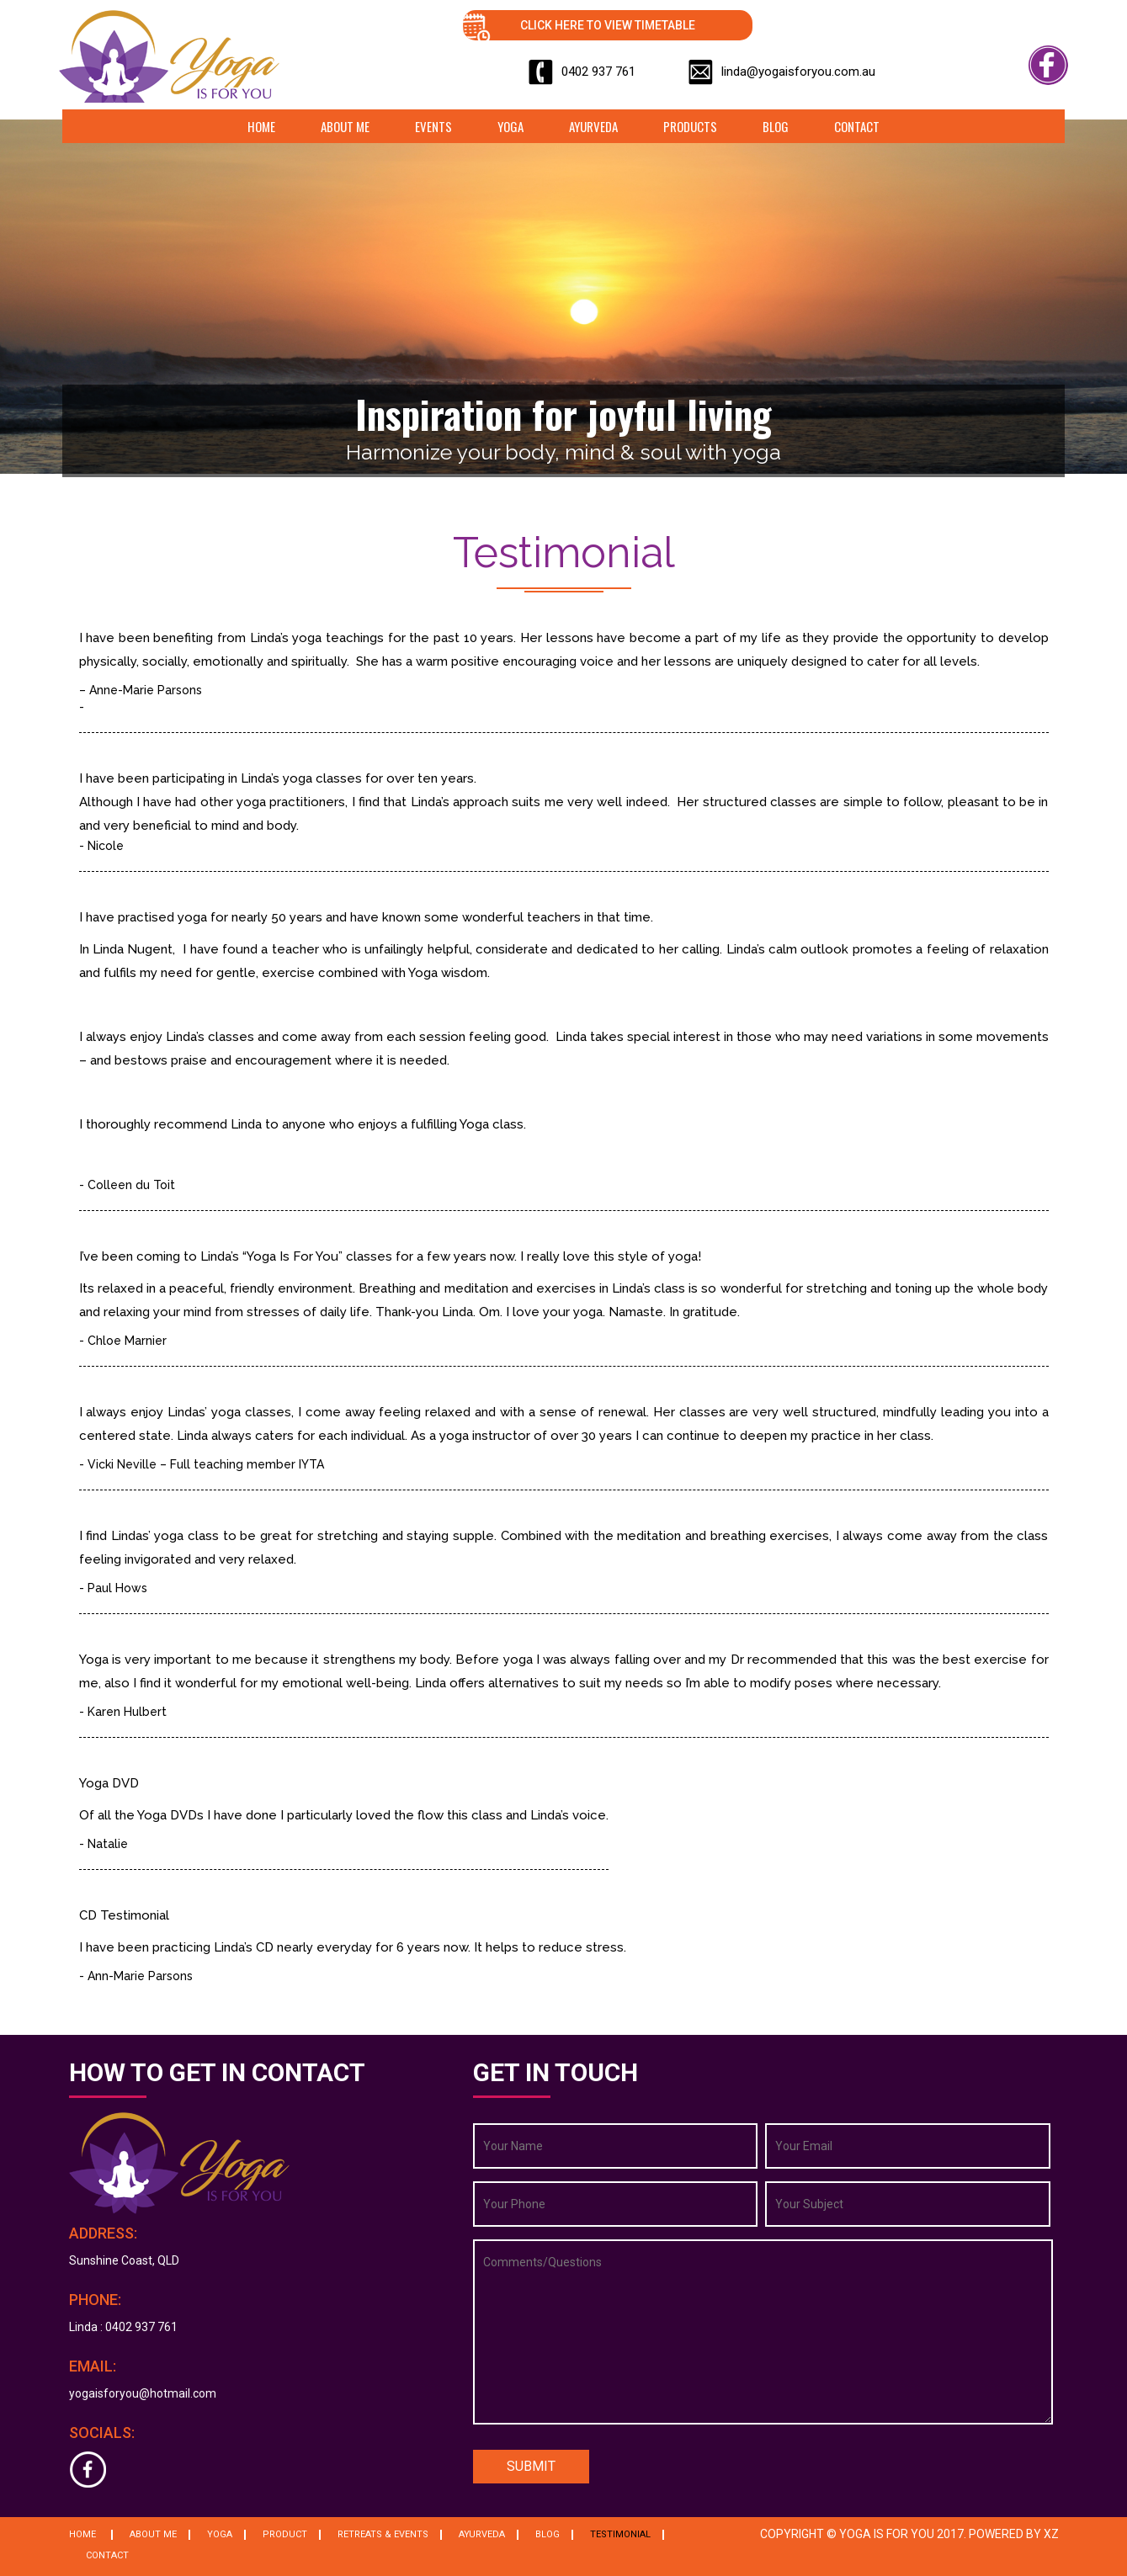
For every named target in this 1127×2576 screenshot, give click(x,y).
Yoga (510, 126)
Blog (776, 126)
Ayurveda (593, 126)
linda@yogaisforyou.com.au (798, 71)
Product (285, 2534)
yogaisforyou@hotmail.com (142, 2393)
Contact (857, 126)
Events (433, 126)
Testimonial (620, 2534)
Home (261, 126)
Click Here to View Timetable (607, 25)
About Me (345, 126)
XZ (1051, 2534)
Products (690, 126)
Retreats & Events (383, 2534)
